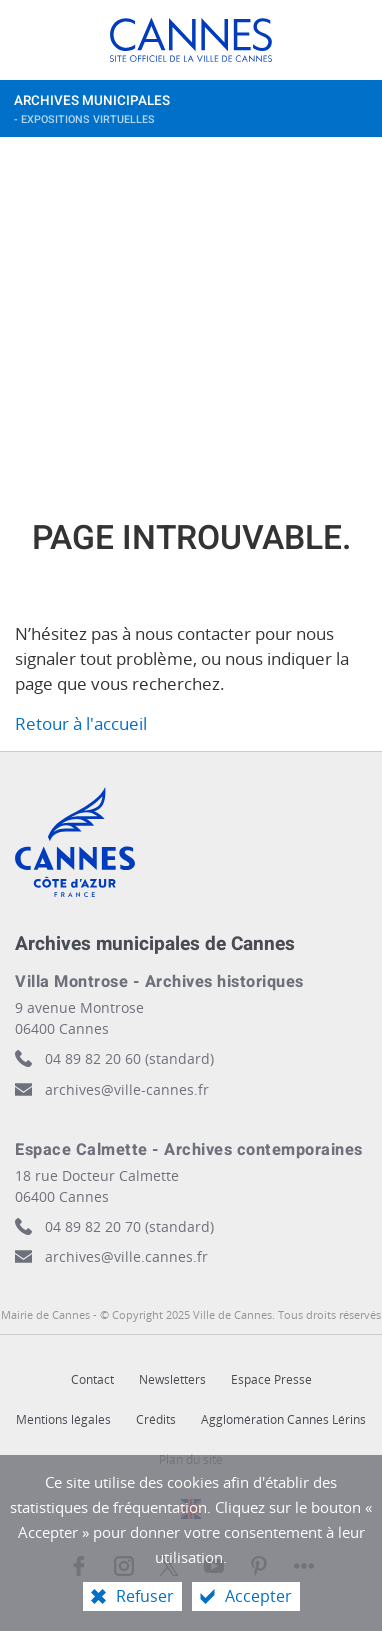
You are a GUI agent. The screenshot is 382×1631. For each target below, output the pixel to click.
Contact (92, 1379)
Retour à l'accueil (81, 723)
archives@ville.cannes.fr (126, 1256)
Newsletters (172, 1379)
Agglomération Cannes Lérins (283, 1419)
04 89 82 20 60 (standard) (129, 1058)
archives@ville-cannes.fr (127, 1089)
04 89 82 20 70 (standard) (129, 1226)
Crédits (156, 1419)
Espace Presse (271, 1379)
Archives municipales (172, 114)
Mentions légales (63, 1419)
